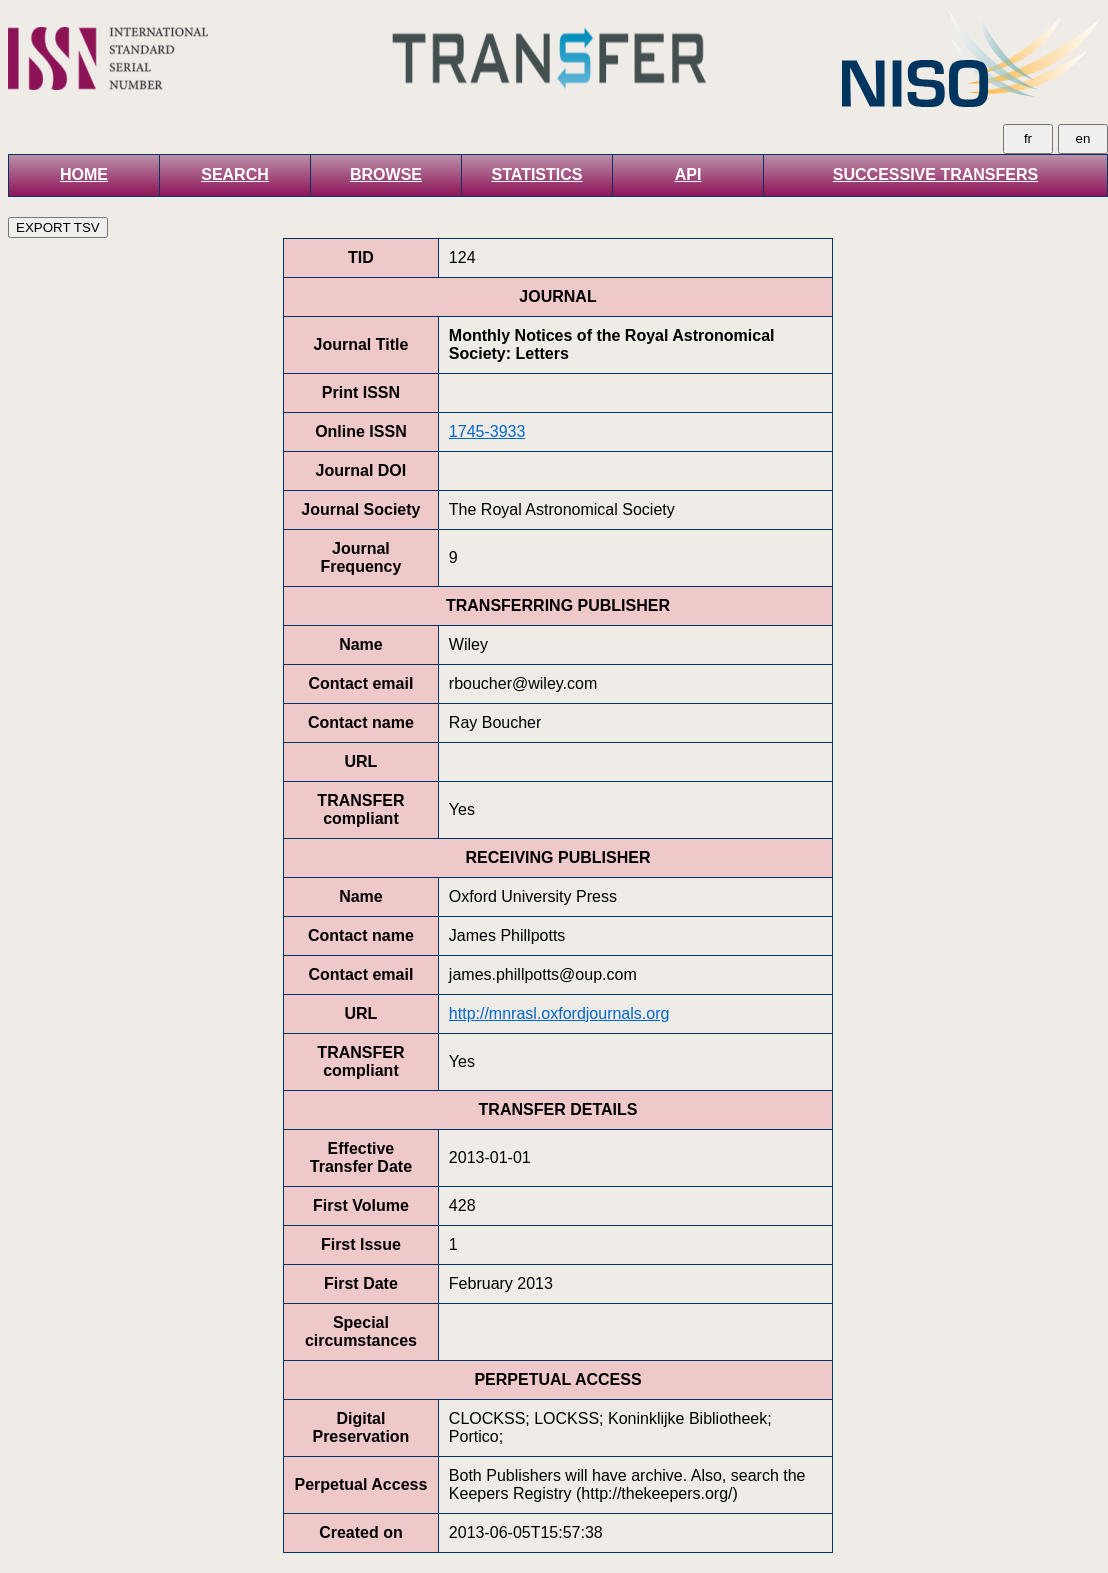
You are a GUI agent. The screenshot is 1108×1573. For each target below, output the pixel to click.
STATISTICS (537, 174)
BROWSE (386, 174)
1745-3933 (487, 431)
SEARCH (235, 174)
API (688, 174)
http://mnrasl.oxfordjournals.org (559, 1013)
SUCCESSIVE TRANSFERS (935, 174)
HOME (84, 174)
